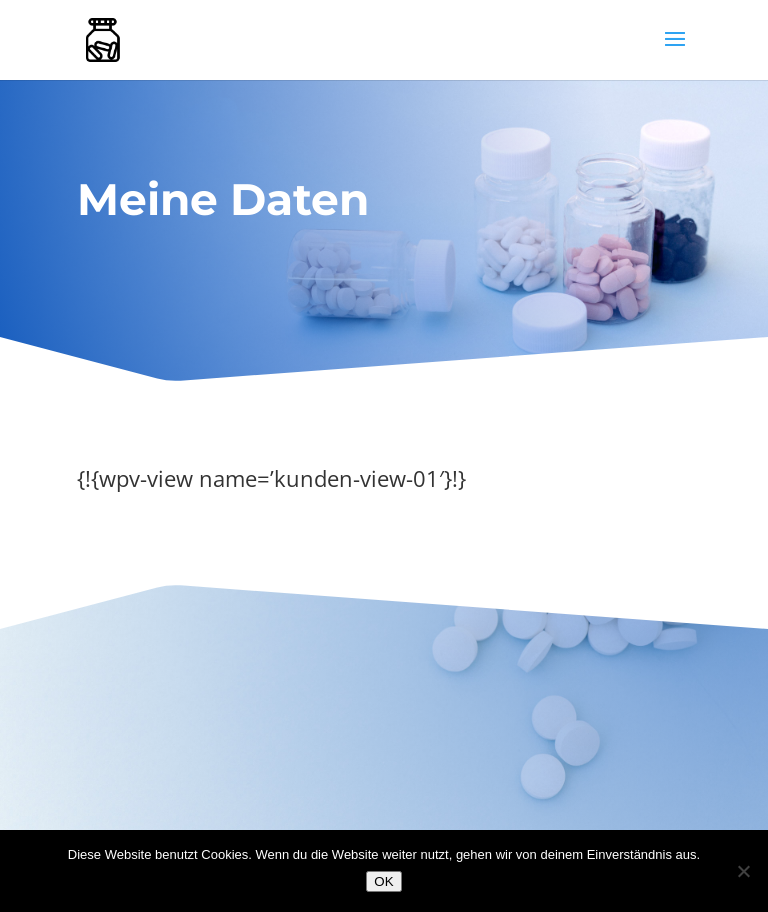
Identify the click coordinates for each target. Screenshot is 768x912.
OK (383, 881)
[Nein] (743, 871)
